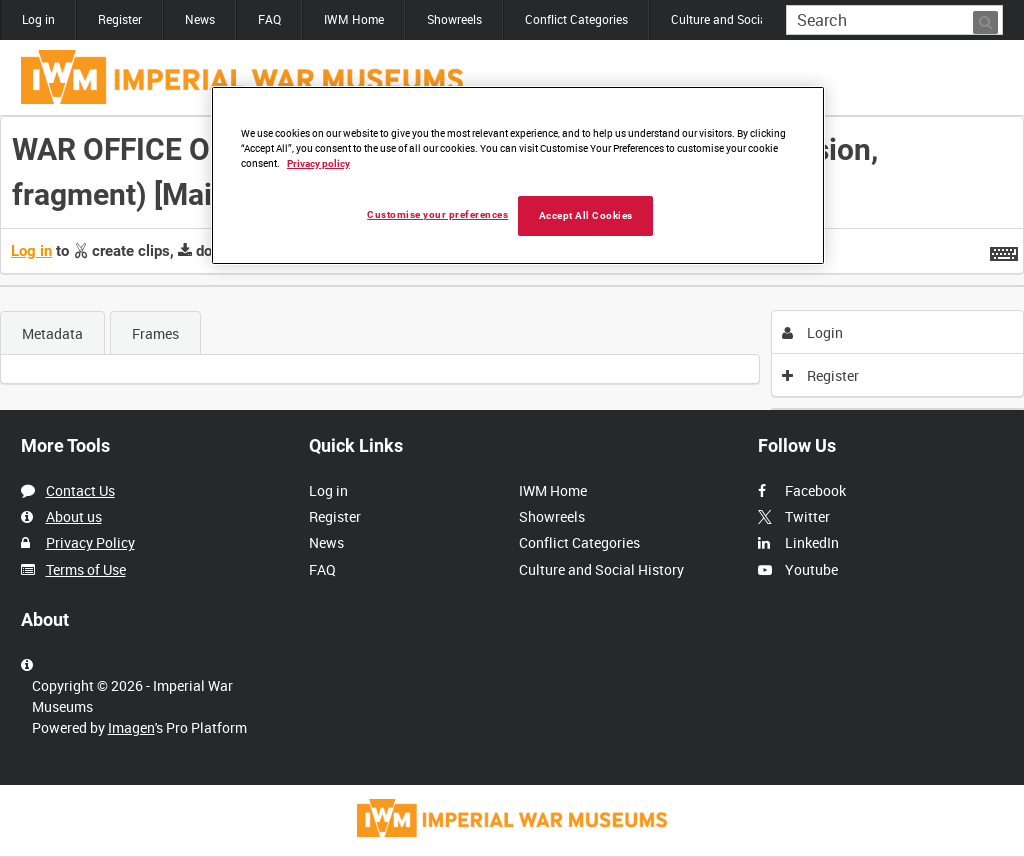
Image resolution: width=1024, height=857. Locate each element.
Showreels (454, 19)
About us (74, 516)
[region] (518, 176)
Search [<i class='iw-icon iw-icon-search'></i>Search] (991, 18)
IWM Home (354, 19)
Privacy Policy (90, 542)
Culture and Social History (741, 19)
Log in (38, 19)
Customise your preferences (437, 214)
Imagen (131, 727)
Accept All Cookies (586, 215)
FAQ (269, 19)
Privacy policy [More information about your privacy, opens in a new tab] (318, 163)
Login (812, 332)
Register (120, 19)
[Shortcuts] (1004, 250)
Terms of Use (86, 569)
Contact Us (80, 490)
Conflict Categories (576, 19)
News (200, 19)
